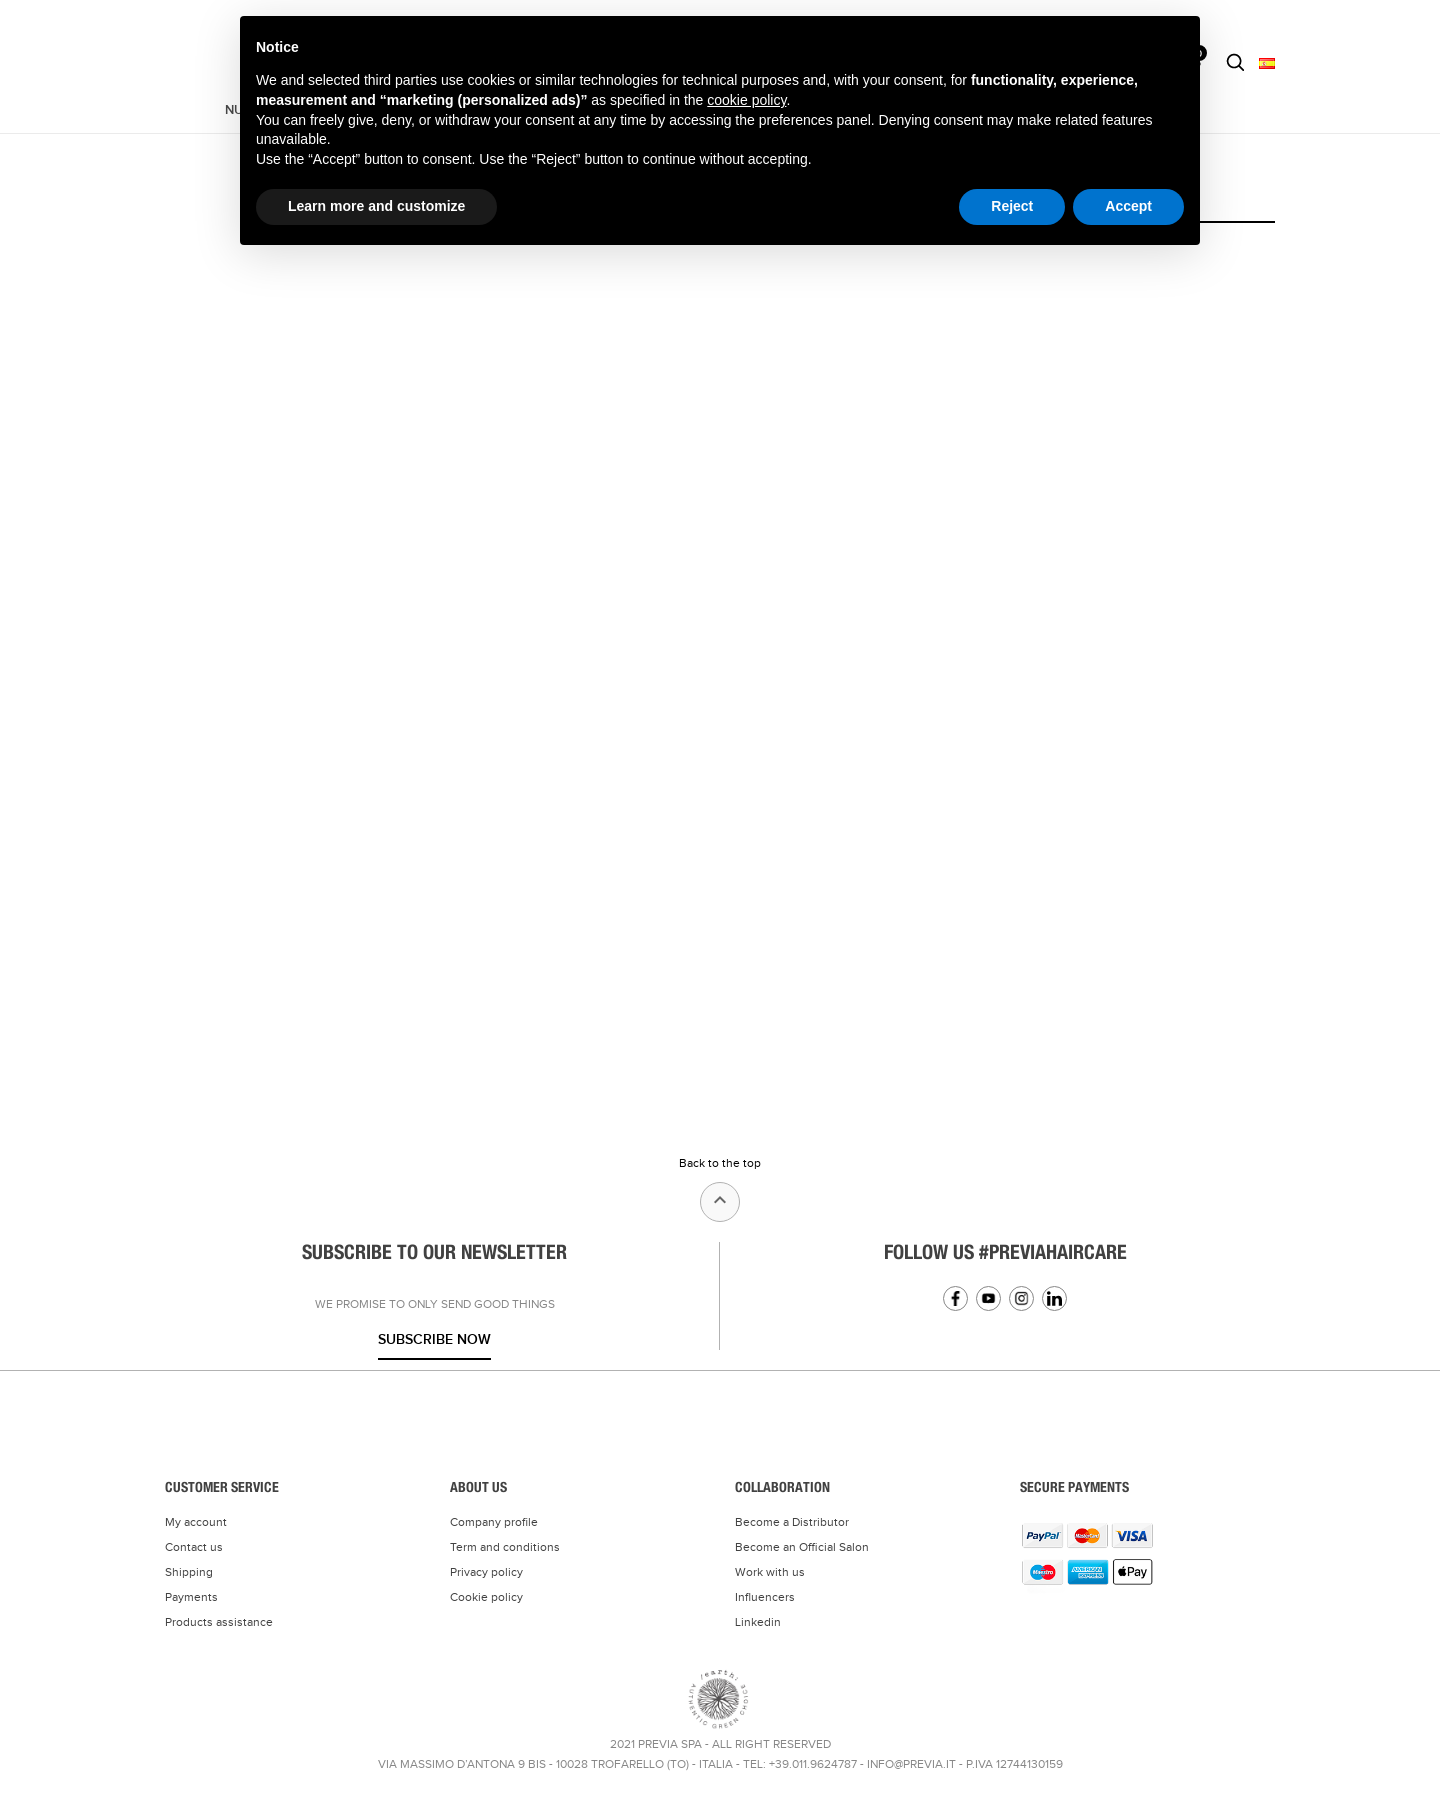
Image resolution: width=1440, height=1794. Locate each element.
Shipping (189, 1572)
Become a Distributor (792, 1522)
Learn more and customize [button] (376, 206)
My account (196, 1522)
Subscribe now (434, 1339)
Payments (191, 1597)
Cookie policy (486, 1597)
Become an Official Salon (802, 1547)
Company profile (494, 1522)
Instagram (1021, 1298)
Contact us (194, 1547)
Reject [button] (1012, 206)
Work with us (770, 1572)
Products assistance (219, 1622)
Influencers (765, 1597)
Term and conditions (505, 1547)
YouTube (988, 1298)
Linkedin (1054, 1298)
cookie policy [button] (746, 100)
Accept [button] (1128, 206)
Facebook (955, 1298)
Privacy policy (486, 1572)
